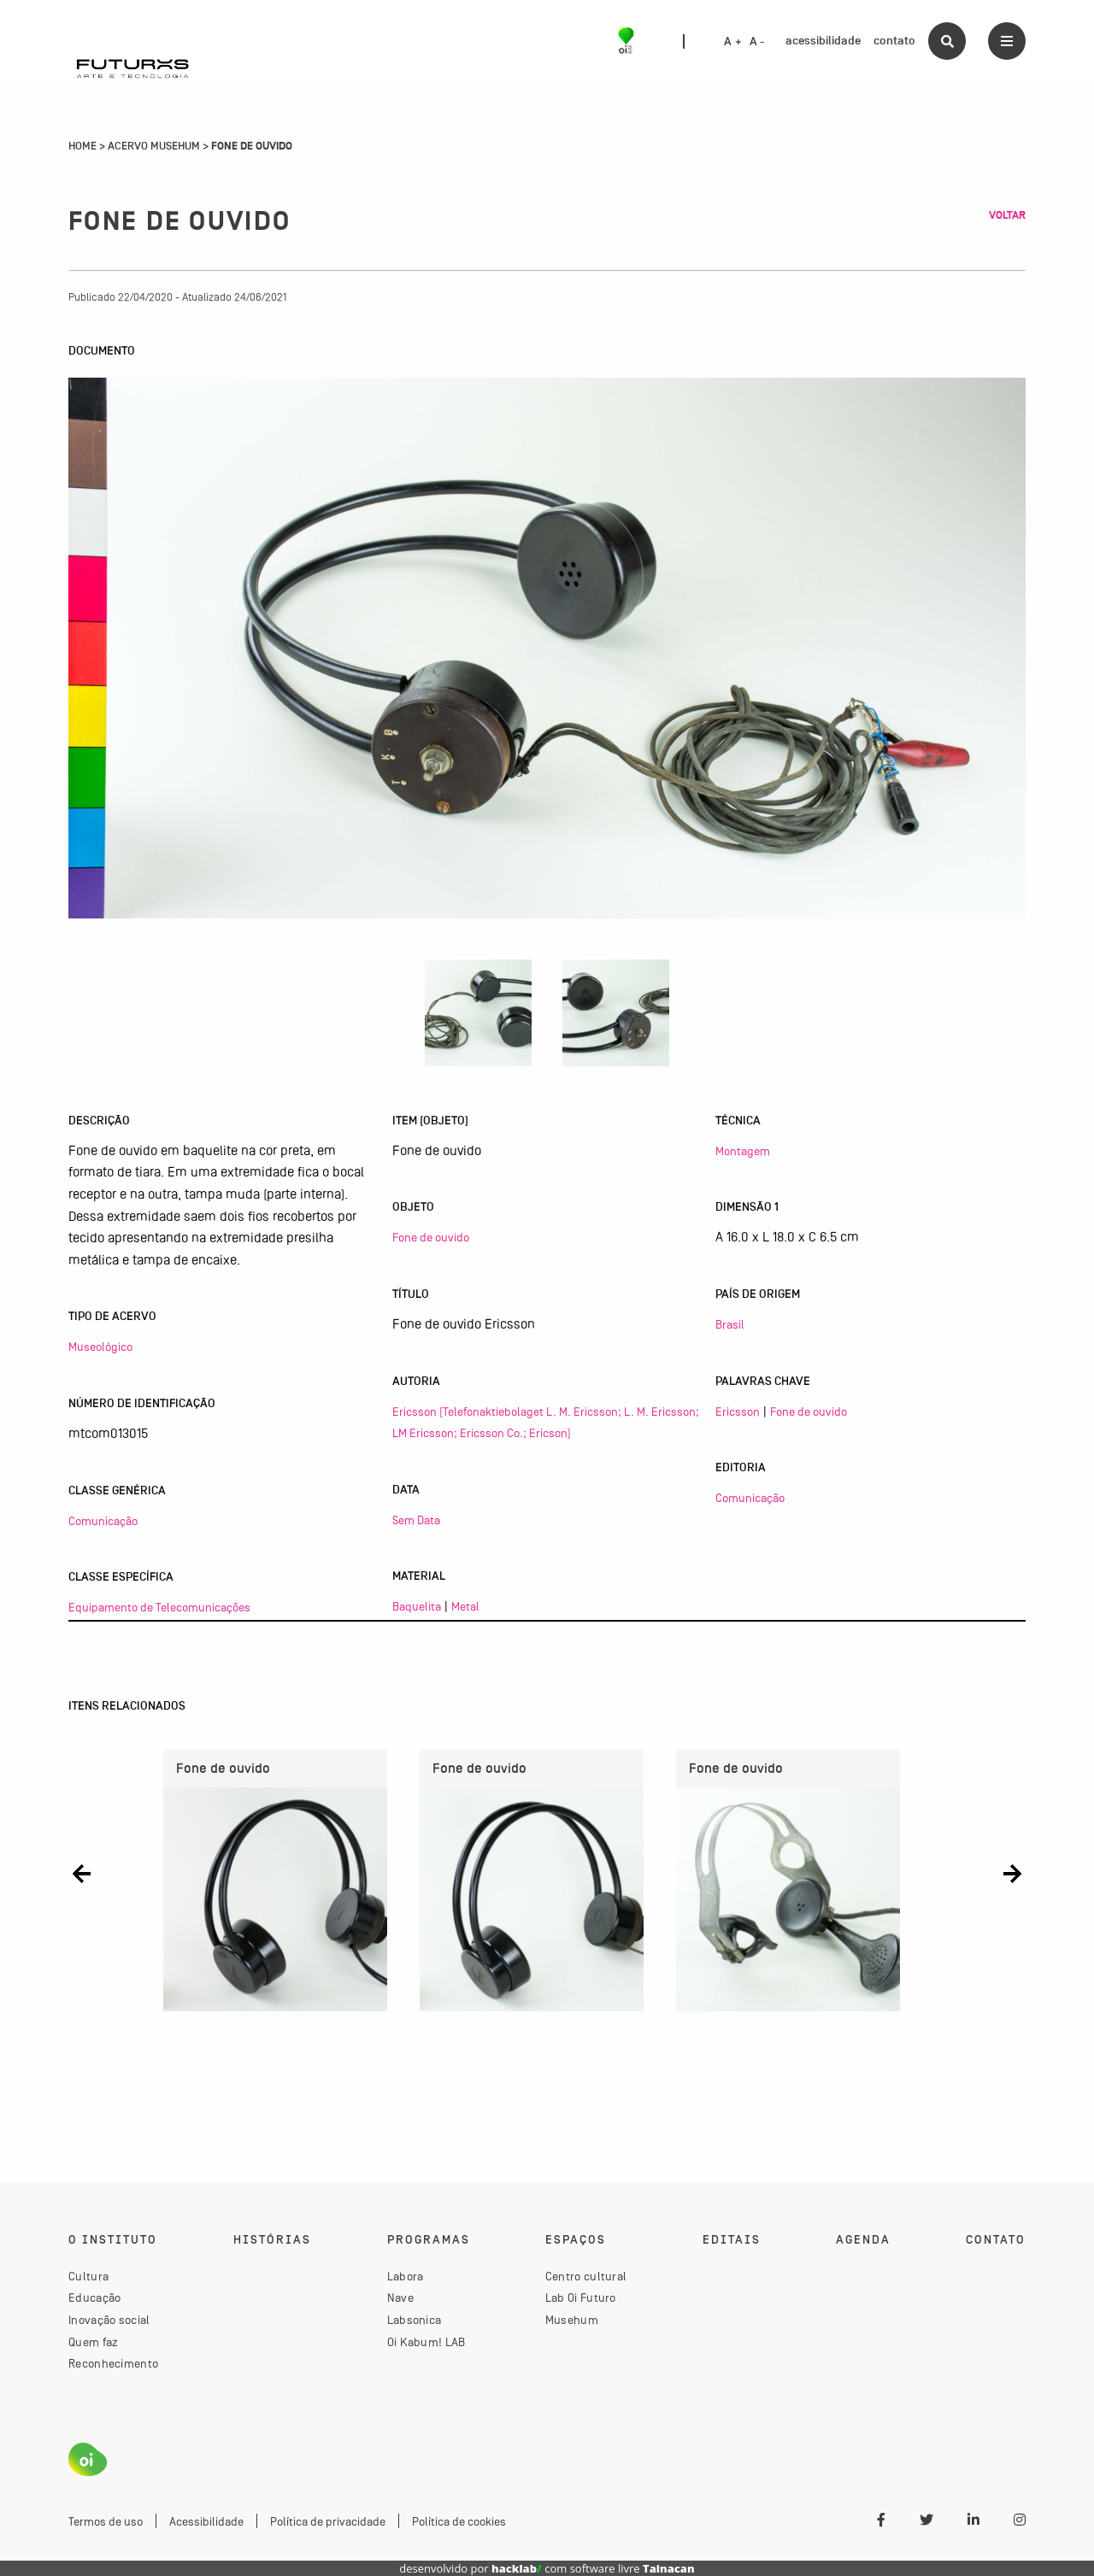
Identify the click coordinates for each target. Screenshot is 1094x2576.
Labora (405, 2276)
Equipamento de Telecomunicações (159, 1607)
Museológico (100, 1346)
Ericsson (737, 1411)
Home (82, 146)
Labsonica (414, 2320)
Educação (94, 2297)
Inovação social (109, 2320)
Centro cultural (586, 2276)
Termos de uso (105, 2521)
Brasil (729, 1324)
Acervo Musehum (154, 146)
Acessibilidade (206, 2521)
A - (757, 42)
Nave (400, 2297)
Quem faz (93, 2342)
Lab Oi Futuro (580, 2297)
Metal (465, 1606)
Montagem (742, 1151)
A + (733, 42)
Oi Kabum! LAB (426, 2342)
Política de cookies (459, 2521)
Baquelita (416, 1606)
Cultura (88, 2276)
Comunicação (103, 1521)
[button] (81, 1874)
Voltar (1007, 215)
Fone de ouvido (430, 1237)
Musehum (571, 2320)
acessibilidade (823, 40)
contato (894, 40)
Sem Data (416, 1520)
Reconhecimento (113, 2363)
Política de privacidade (327, 2521)
